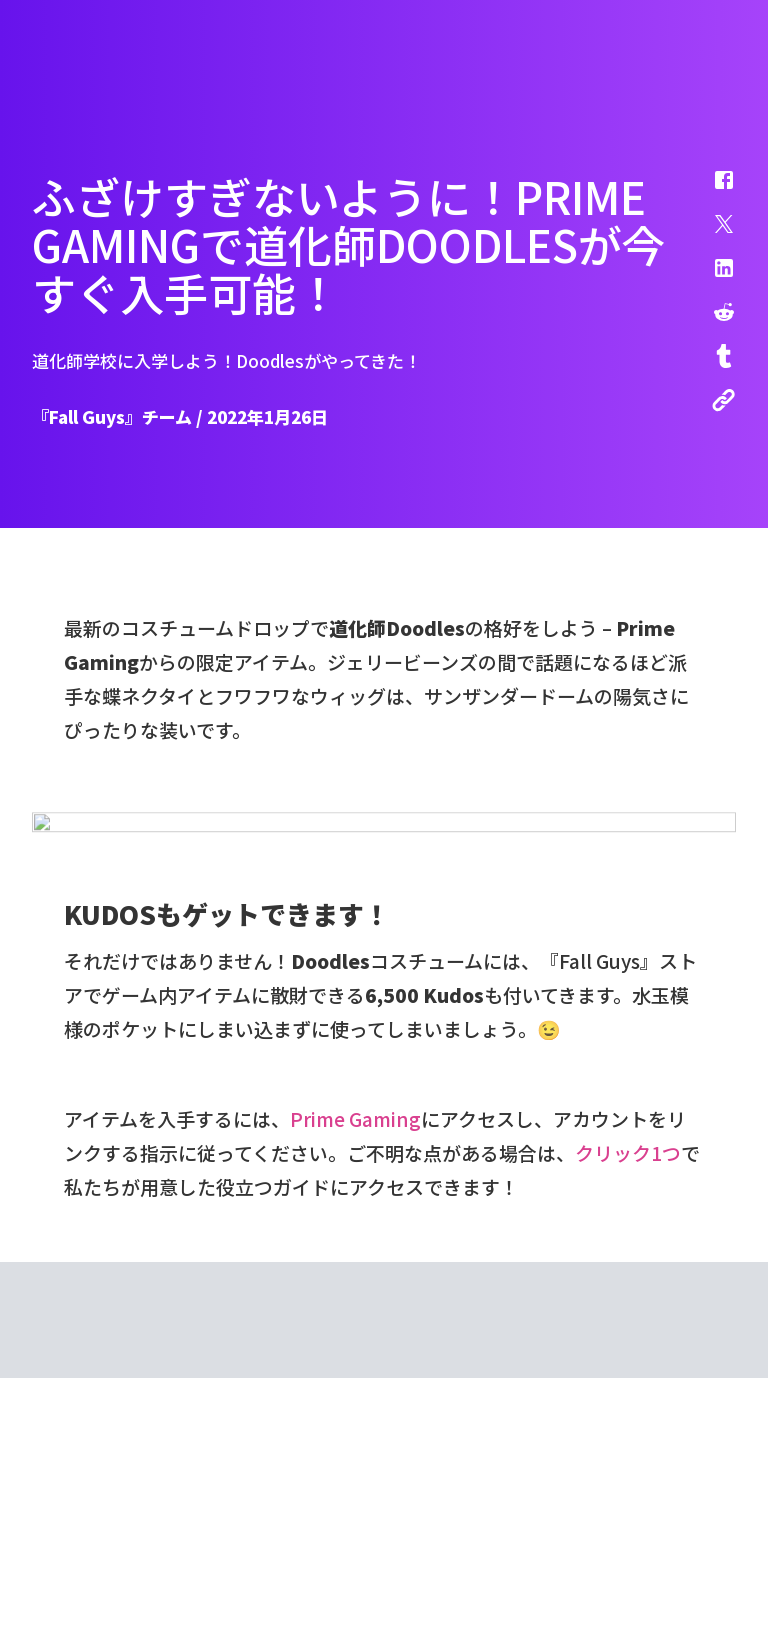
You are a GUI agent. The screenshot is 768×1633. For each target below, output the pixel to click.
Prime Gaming (355, 1486)
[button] (711, 190)
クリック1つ (628, 1520)
